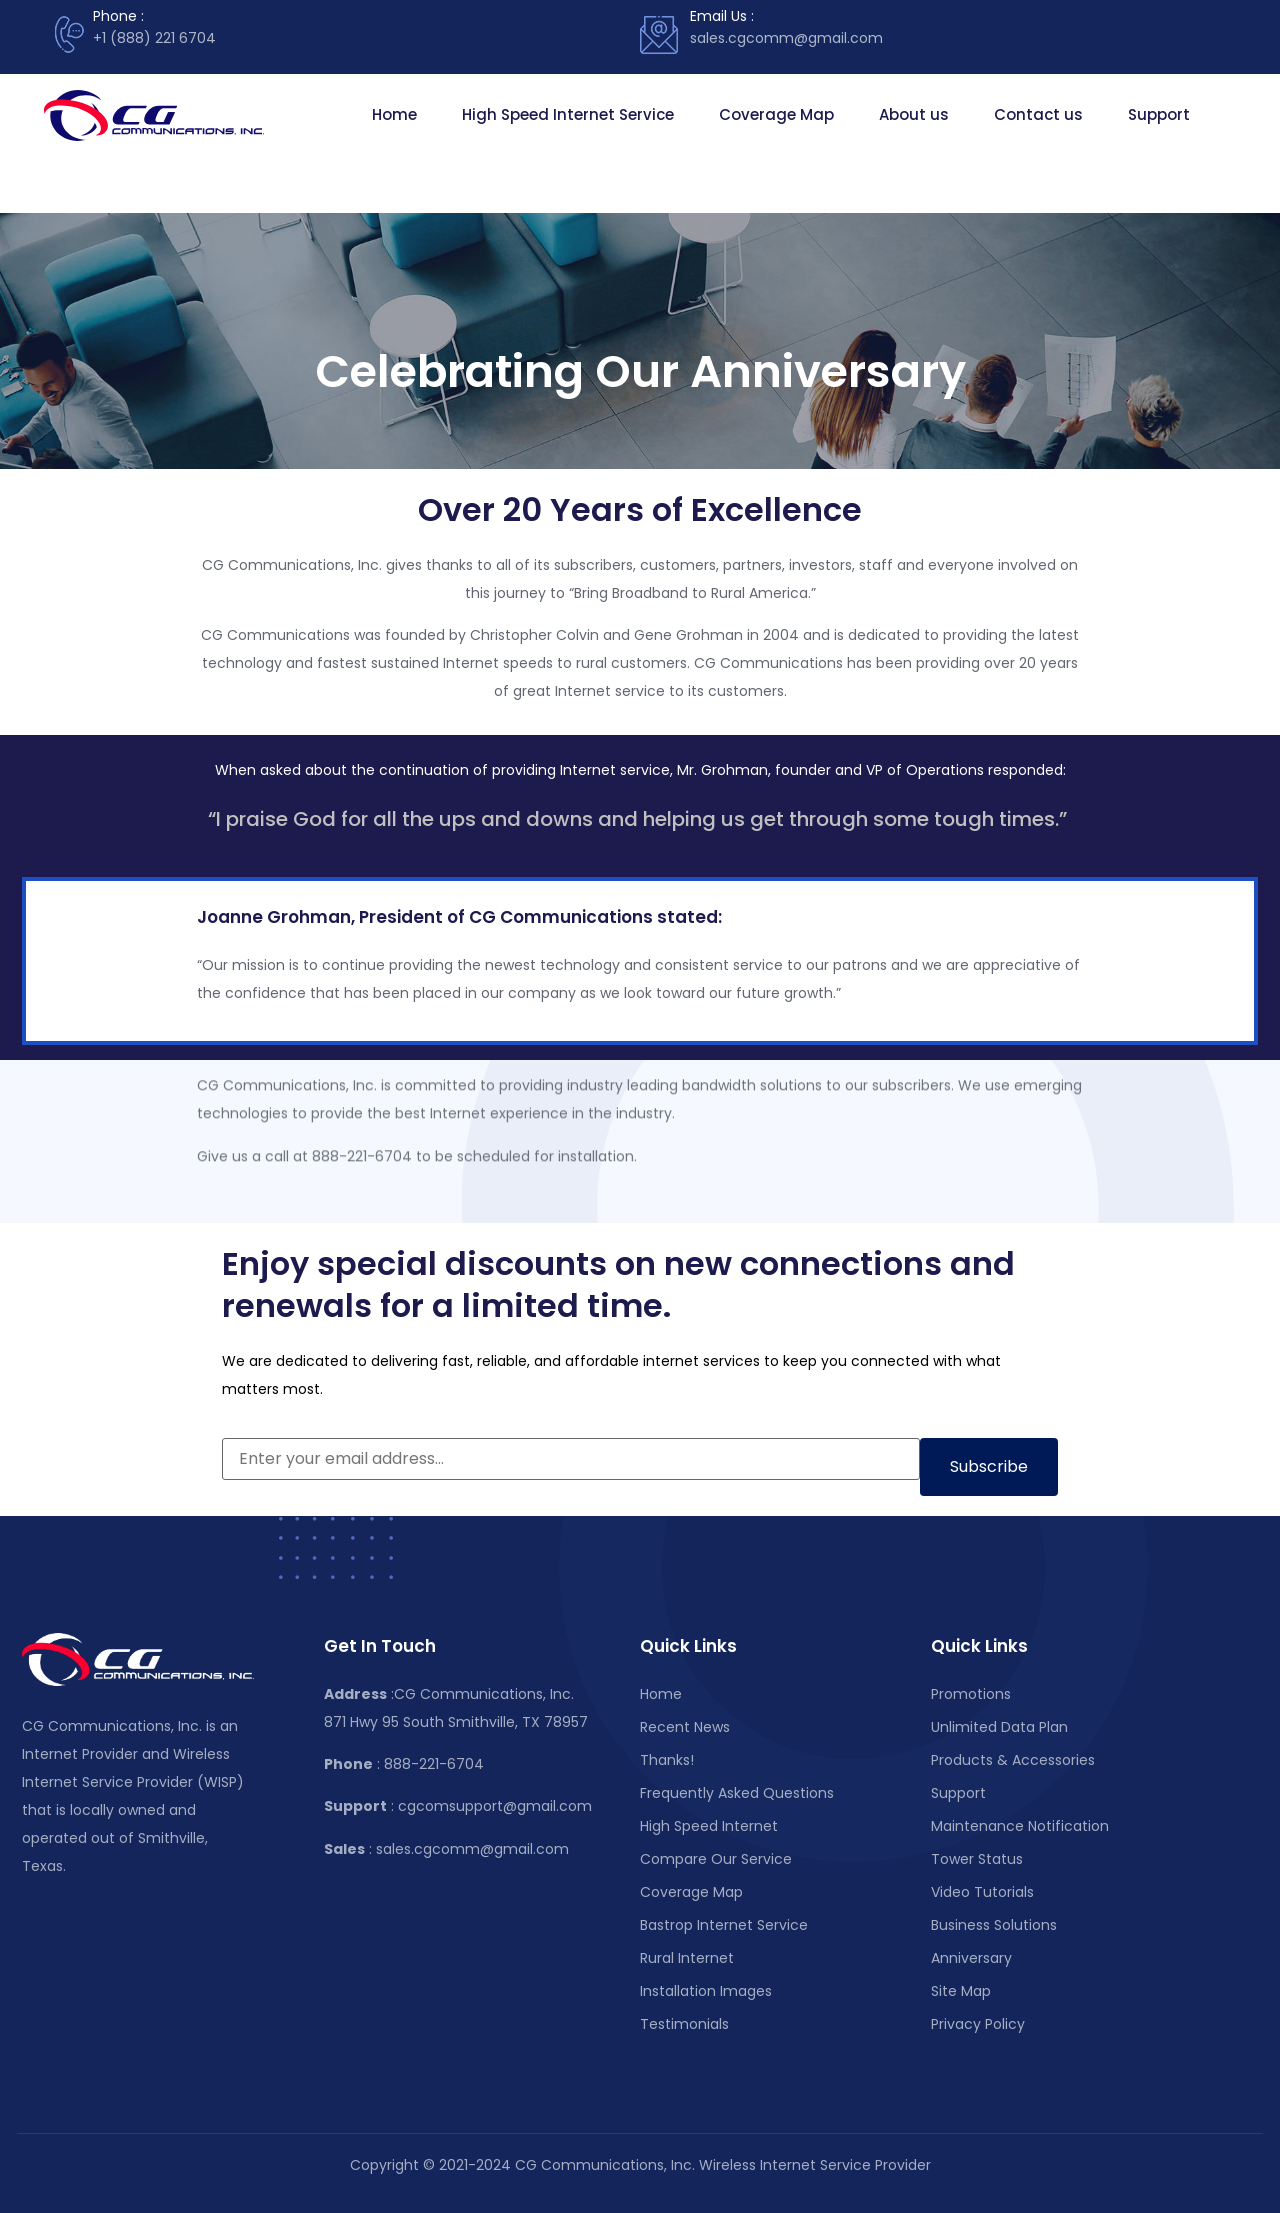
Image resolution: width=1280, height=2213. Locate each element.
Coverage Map (776, 114)
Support (1159, 114)
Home (394, 114)
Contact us (1038, 114)
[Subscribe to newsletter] (989, 1467)
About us (914, 114)
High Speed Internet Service (568, 114)
